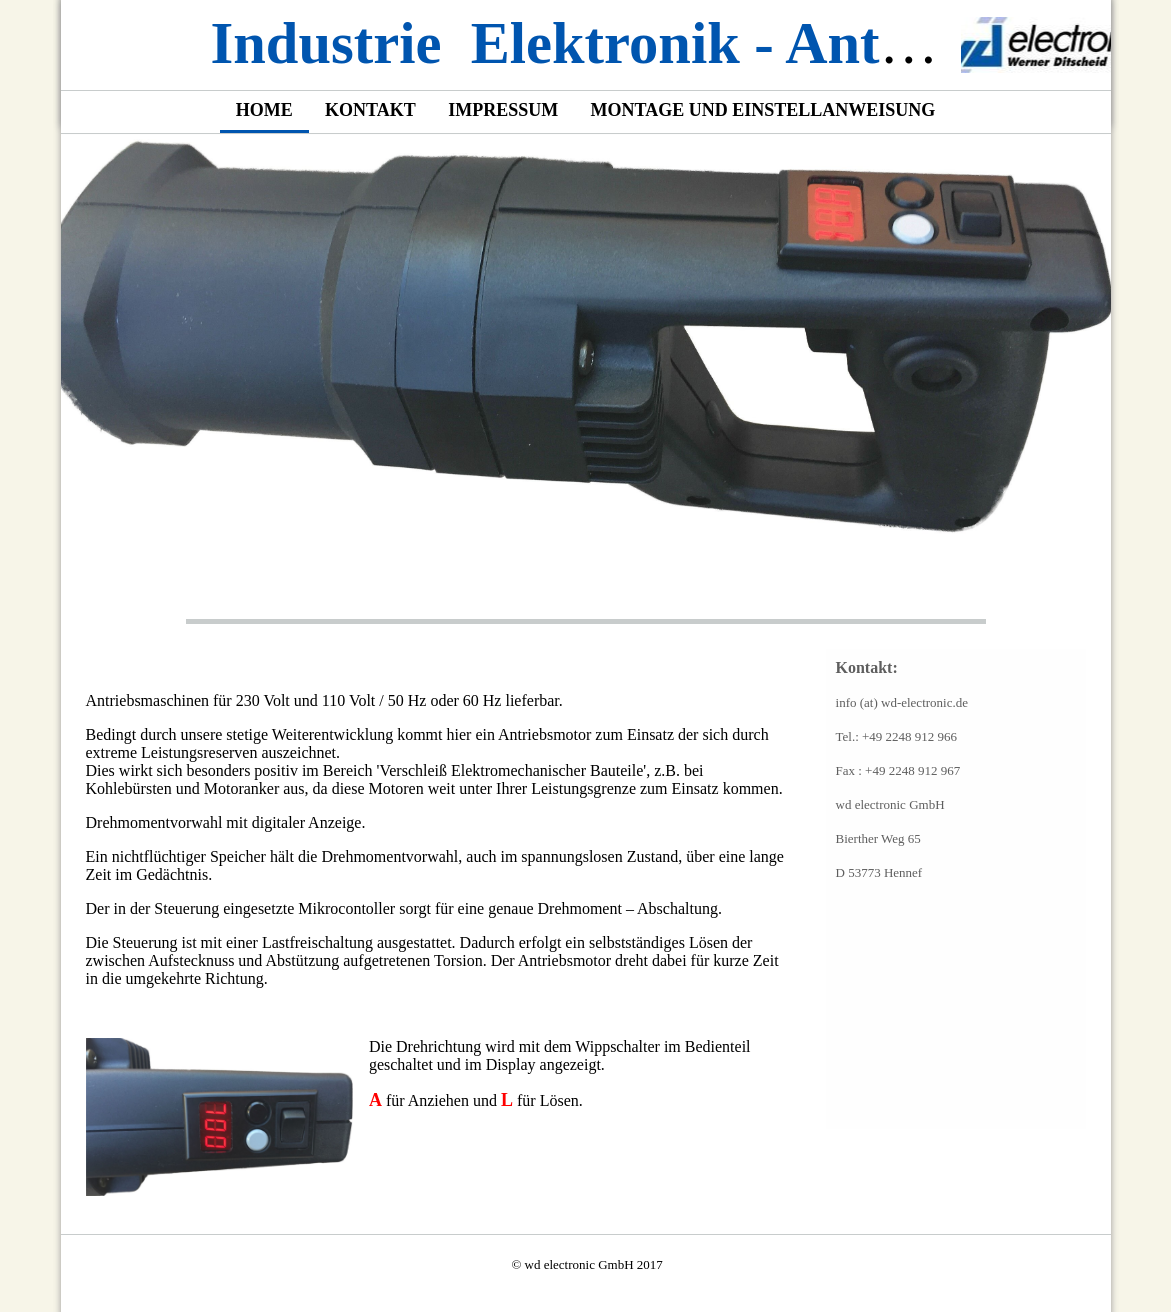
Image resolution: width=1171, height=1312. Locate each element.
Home (264, 110)
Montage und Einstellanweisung (763, 110)
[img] (1036, 45)
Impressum (503, 110)
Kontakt (370, 110)
